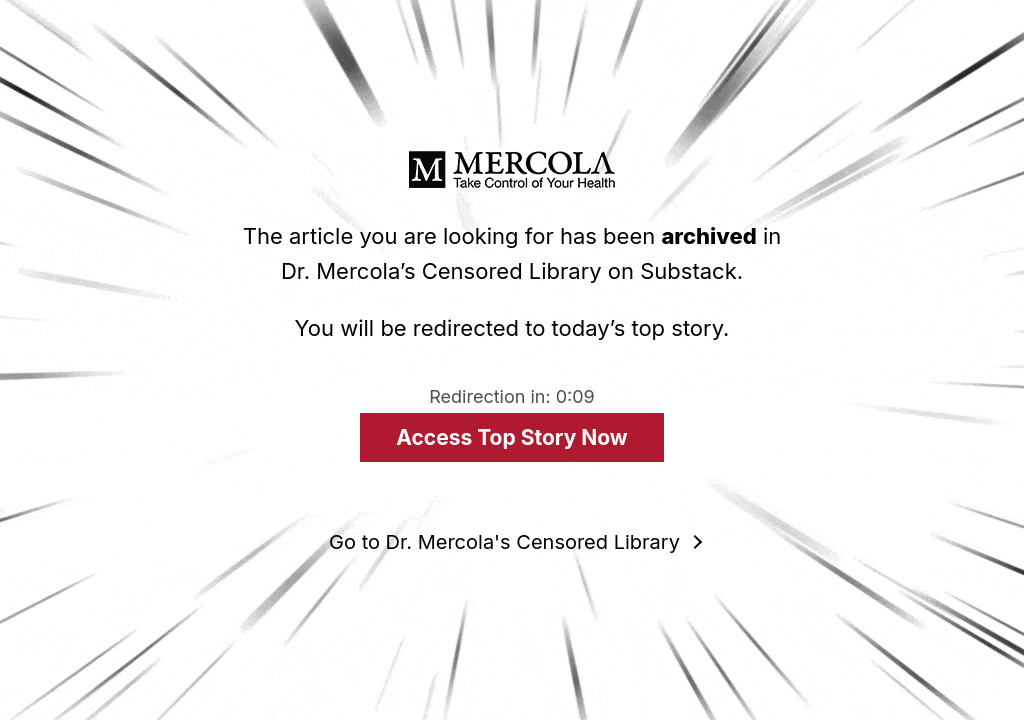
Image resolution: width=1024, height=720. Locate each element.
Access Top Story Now (511, 437)
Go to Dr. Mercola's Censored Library (504, 542)
